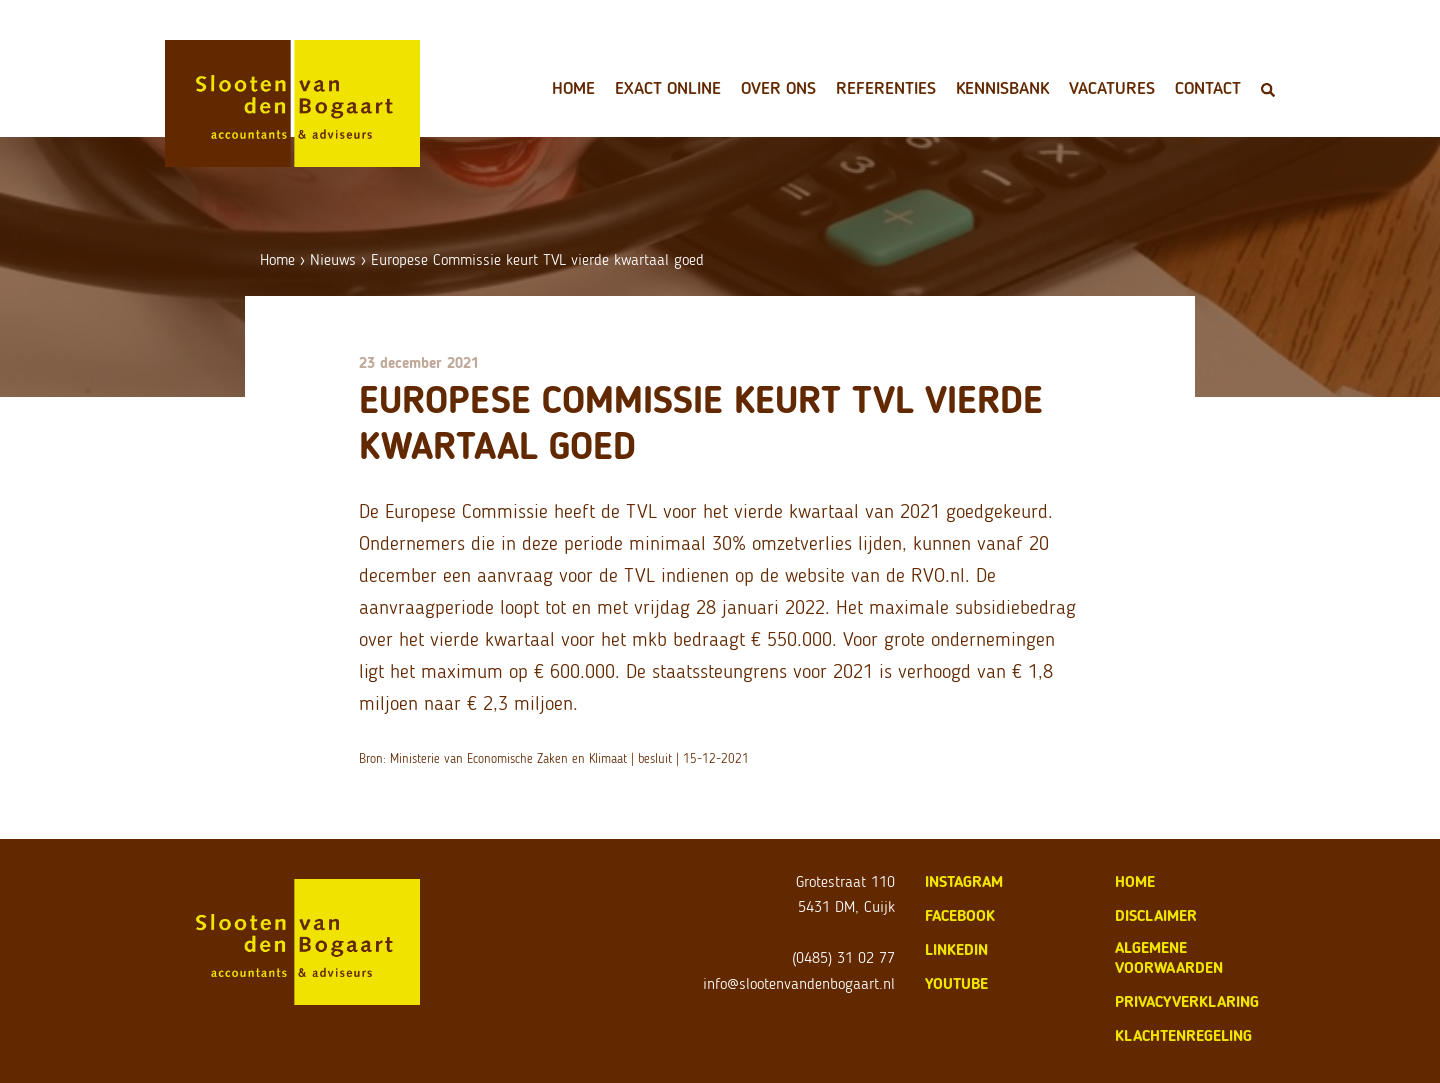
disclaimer (1156, 915)
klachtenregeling (1183, 1035)
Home (573, 88)
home (1135, 881)
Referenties (886, 88)
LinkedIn (956, 949)
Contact (1208, 88)
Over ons (778, 88)
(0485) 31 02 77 (843, 957)
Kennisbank (1002, 88)
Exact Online (668, 88)
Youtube (956, 983)
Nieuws (333, 259)
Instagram (964, 881)
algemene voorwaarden (1169, 957)
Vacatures (1112, 88)
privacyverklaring (1187, 1001)
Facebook (960, 915)
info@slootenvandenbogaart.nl (799, 983)
